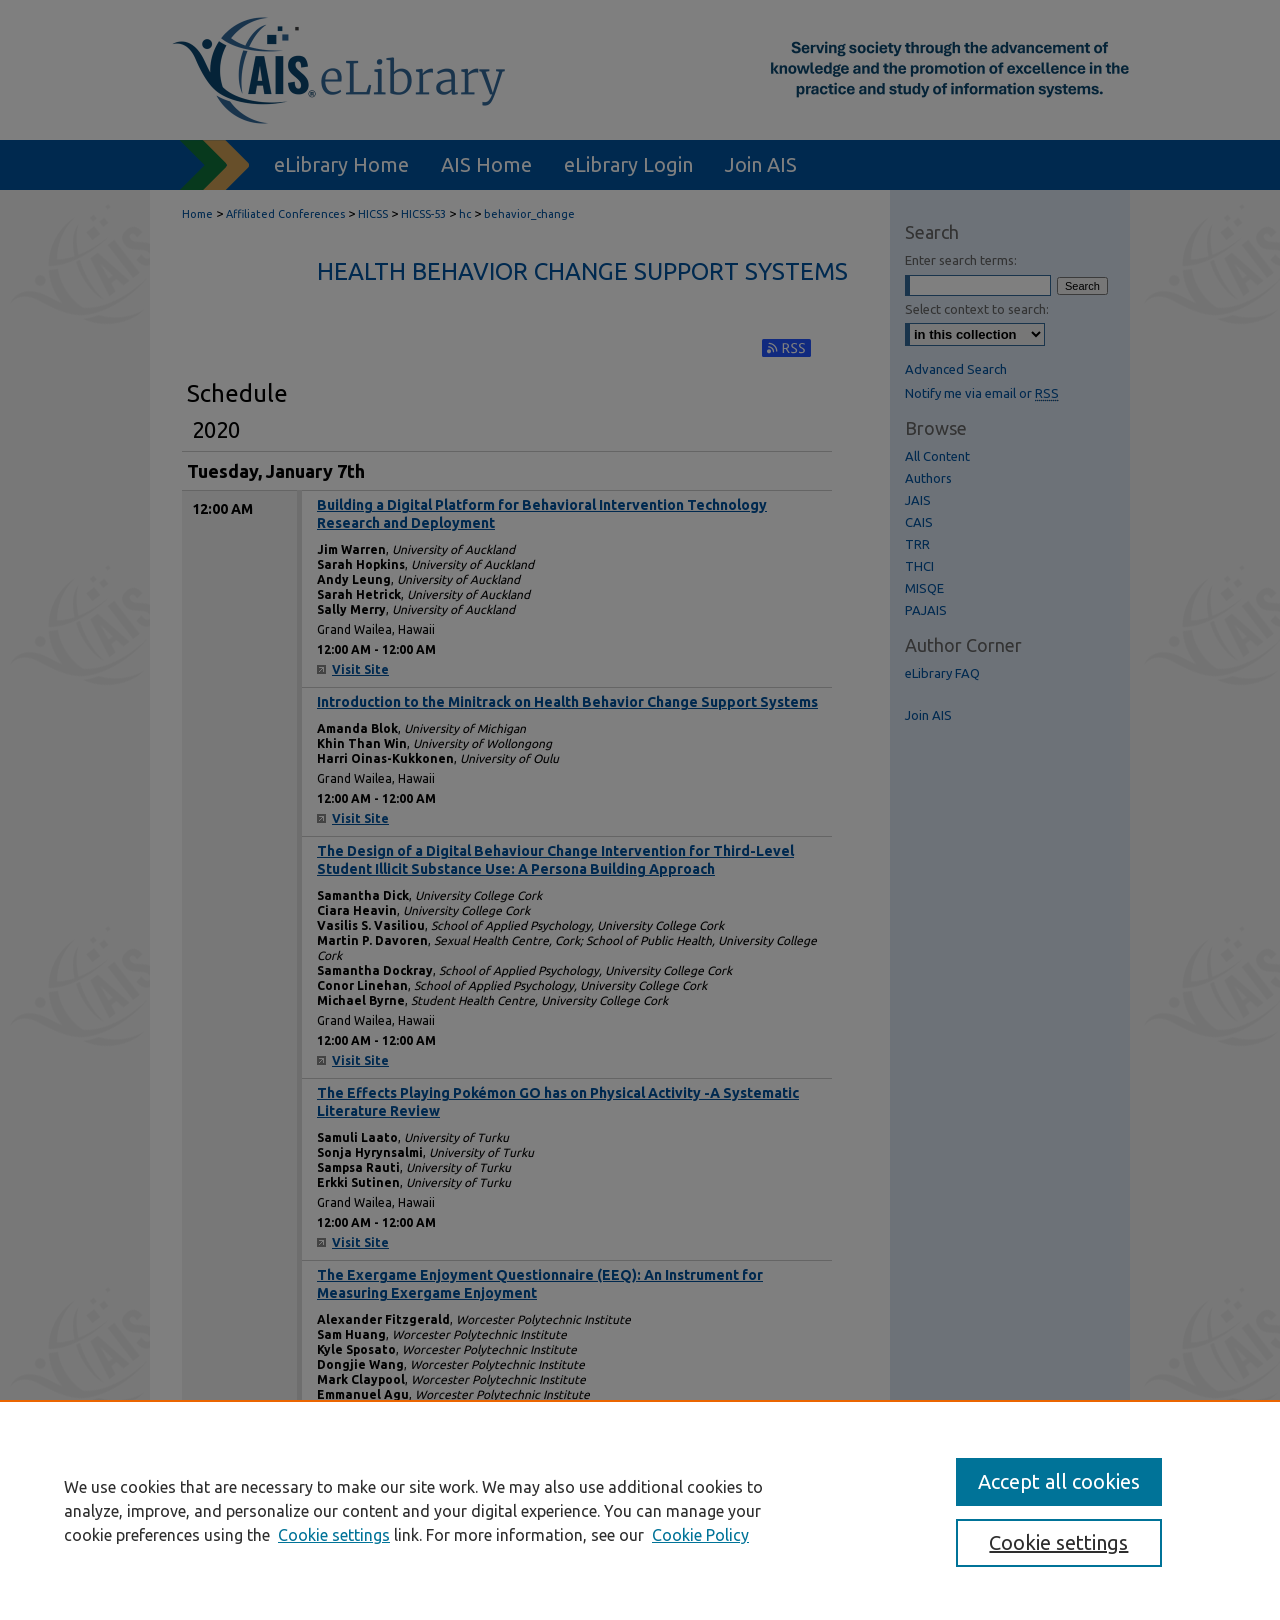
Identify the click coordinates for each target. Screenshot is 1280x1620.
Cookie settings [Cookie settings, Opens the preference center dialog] (1058, 1542)
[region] (640, 1510)
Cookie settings (334, 1535)
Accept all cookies (1059, 1481)
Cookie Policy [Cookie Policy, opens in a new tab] (700, 1535)
